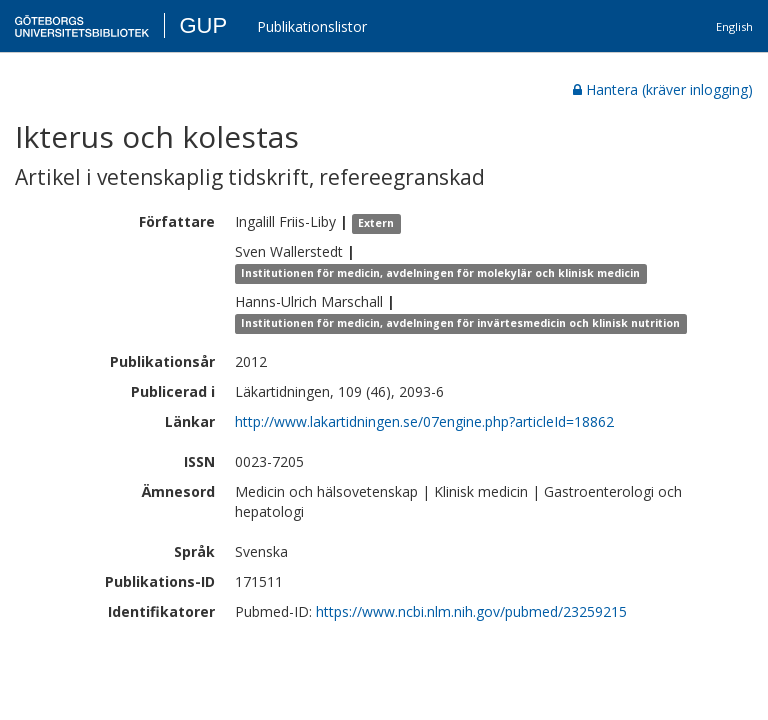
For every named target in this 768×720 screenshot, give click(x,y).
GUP (203, 25)
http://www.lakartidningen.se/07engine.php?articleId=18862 (424, 421)
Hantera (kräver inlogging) (663, 89)
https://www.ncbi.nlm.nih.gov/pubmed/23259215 (471, 611)
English (734, 26)
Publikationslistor (312, 26)
